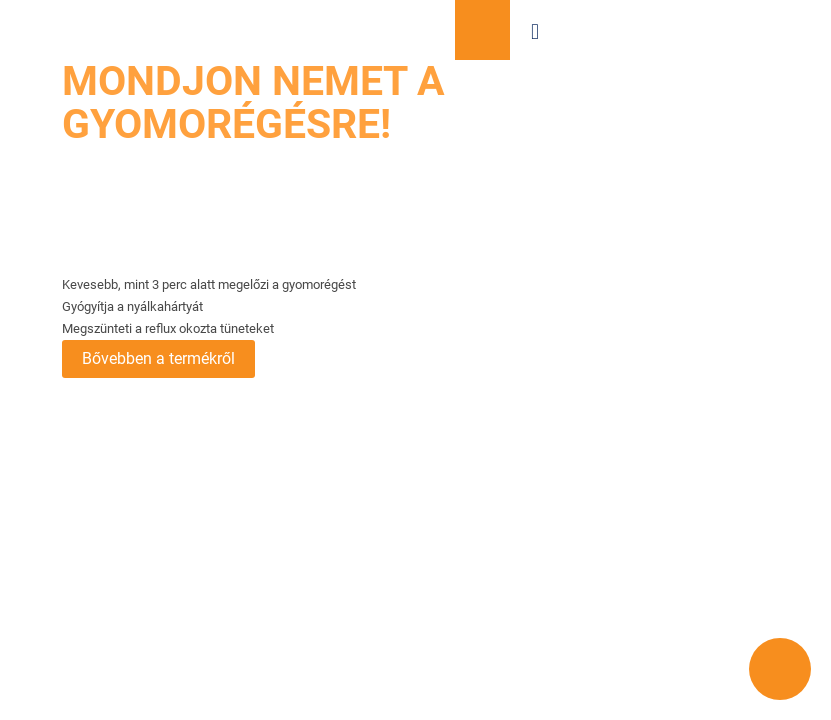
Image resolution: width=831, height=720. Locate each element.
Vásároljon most (482, 30)
